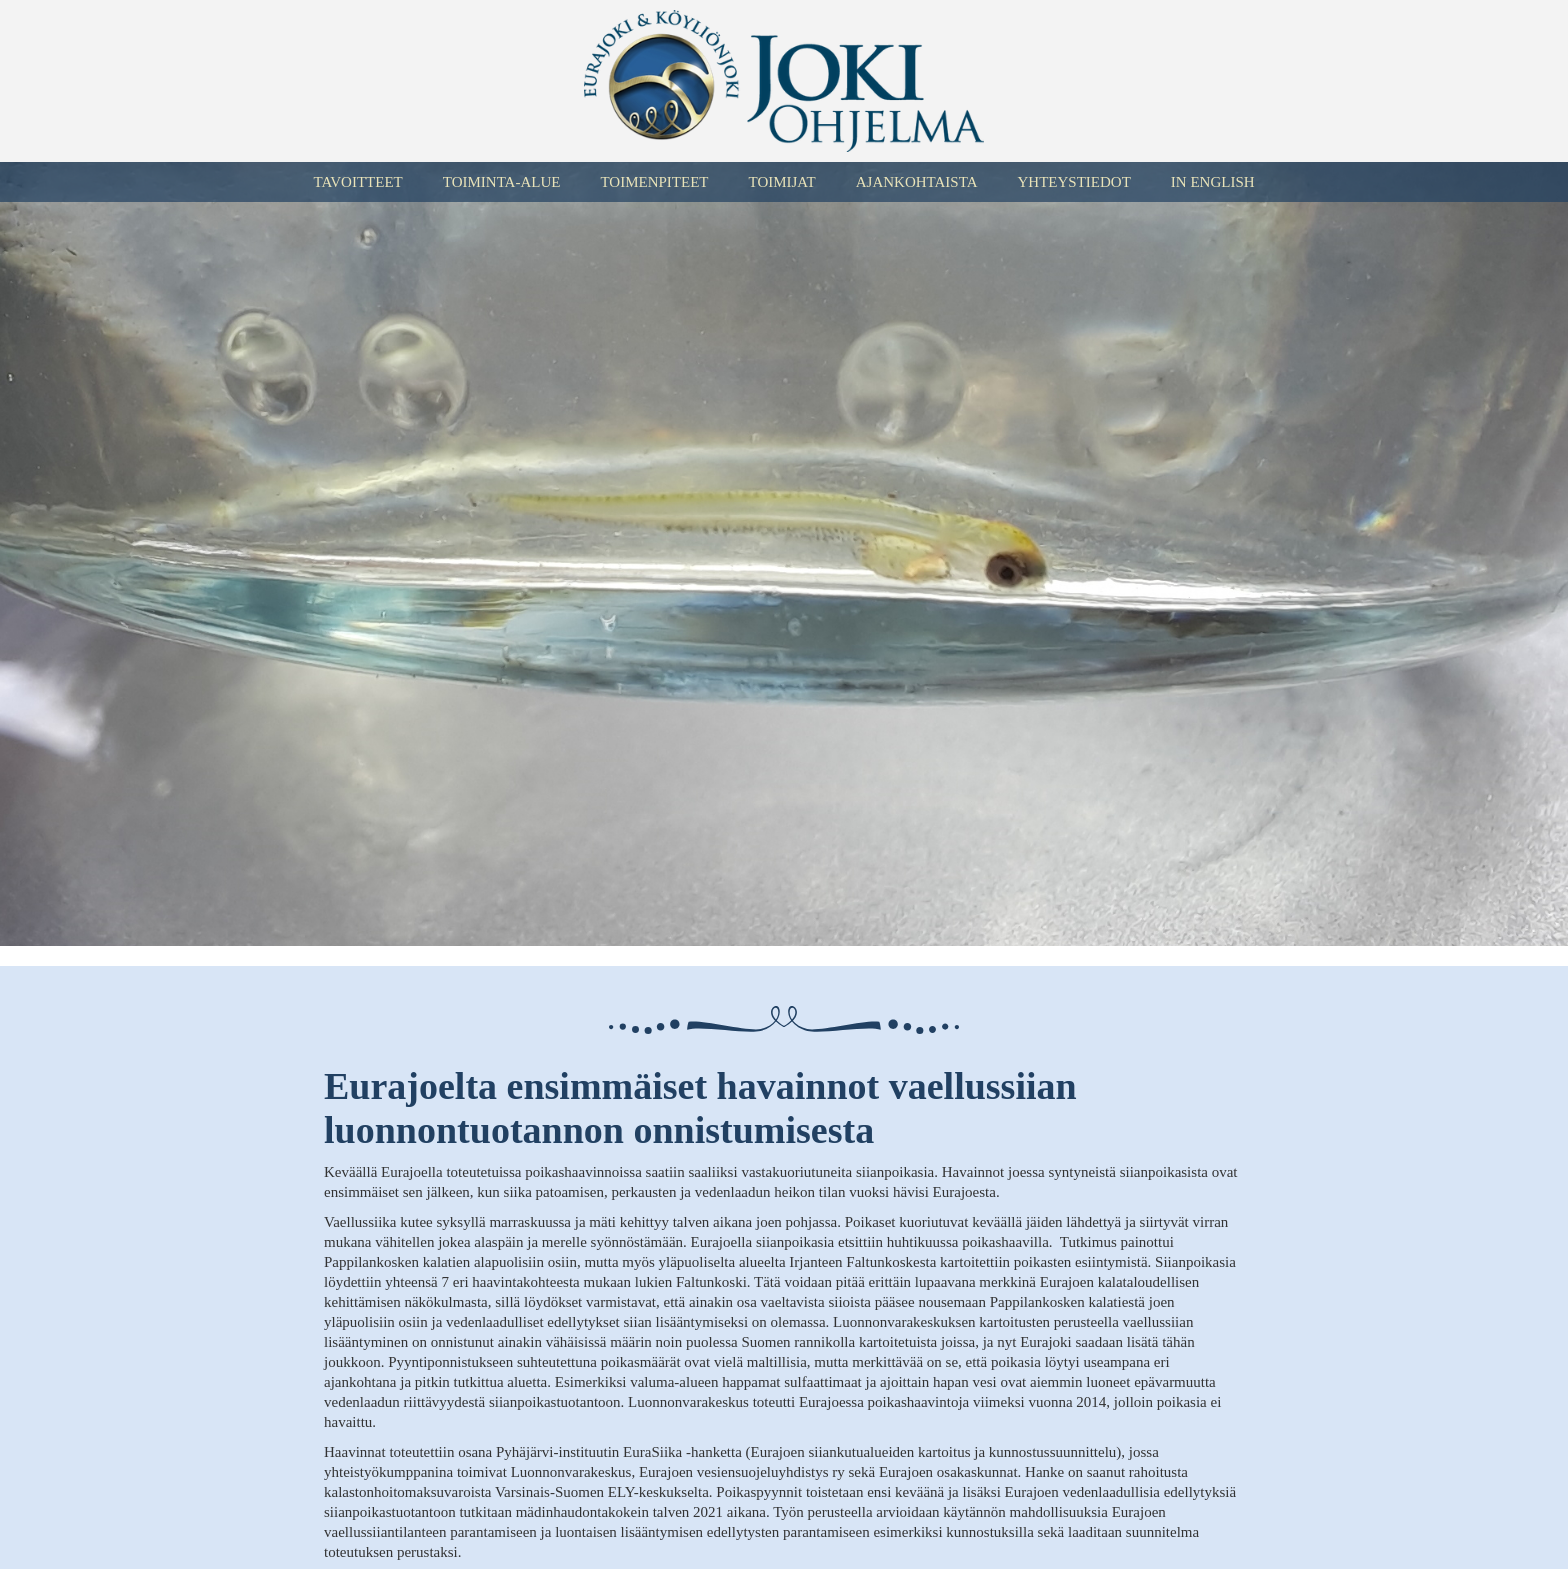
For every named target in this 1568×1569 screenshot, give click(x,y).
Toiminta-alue (502, 182)
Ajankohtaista (917, 182)
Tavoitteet (357, 182)
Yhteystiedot (1073, 182)
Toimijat (781, 182)
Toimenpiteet (654, 182)
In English (1213, 182)
